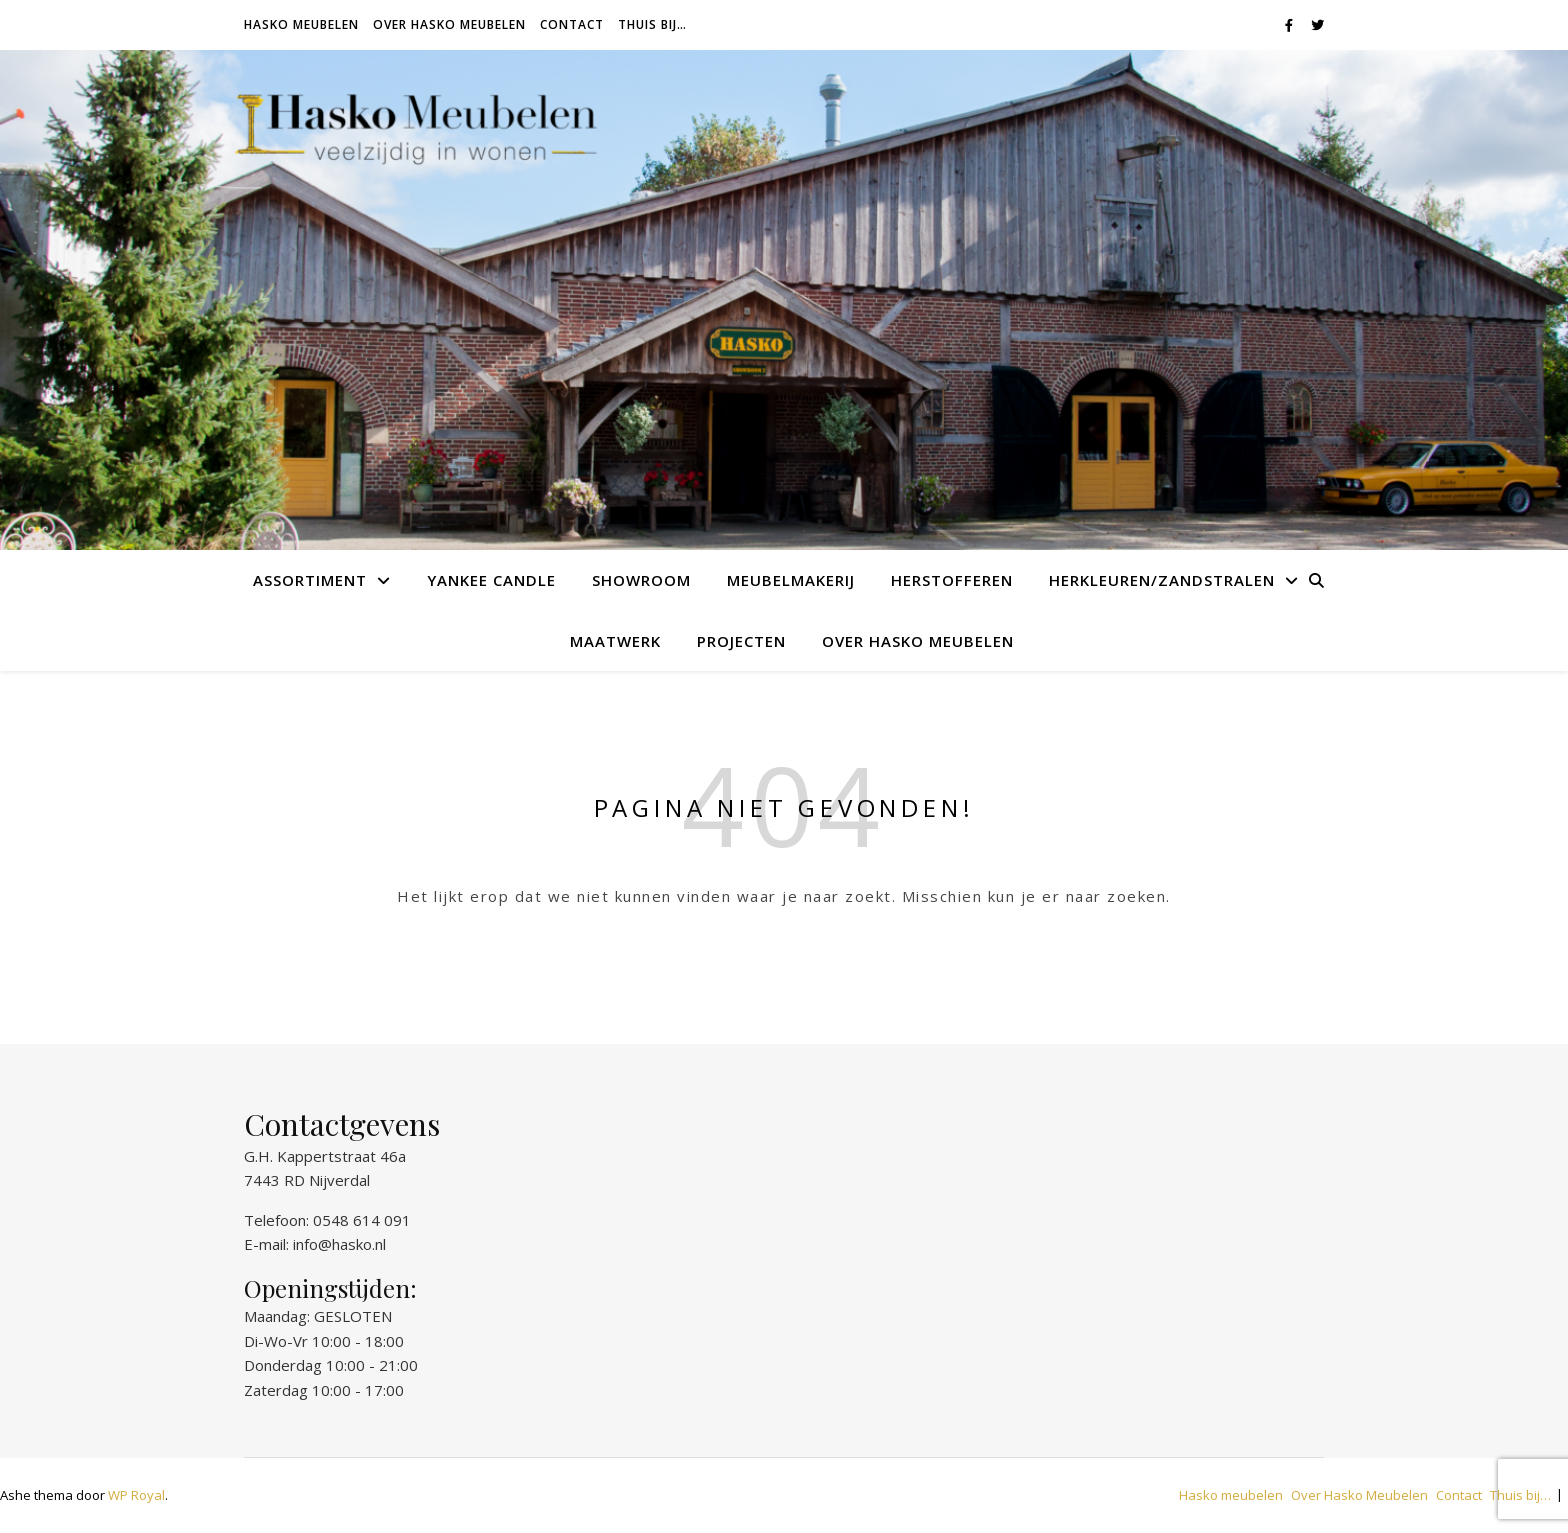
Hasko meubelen (301, 24)
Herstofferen (952, 580)
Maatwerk (615, 641)
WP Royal (136, 1495)
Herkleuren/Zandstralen (1162, 580)
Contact (572, 24)
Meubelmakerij (791, 580)
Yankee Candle (491, 580)
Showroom (641, 580)
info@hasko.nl (339, 1244)
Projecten (741, 641)
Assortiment (310, 580)
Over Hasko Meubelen (449, 24)
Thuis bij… (652, 24)
